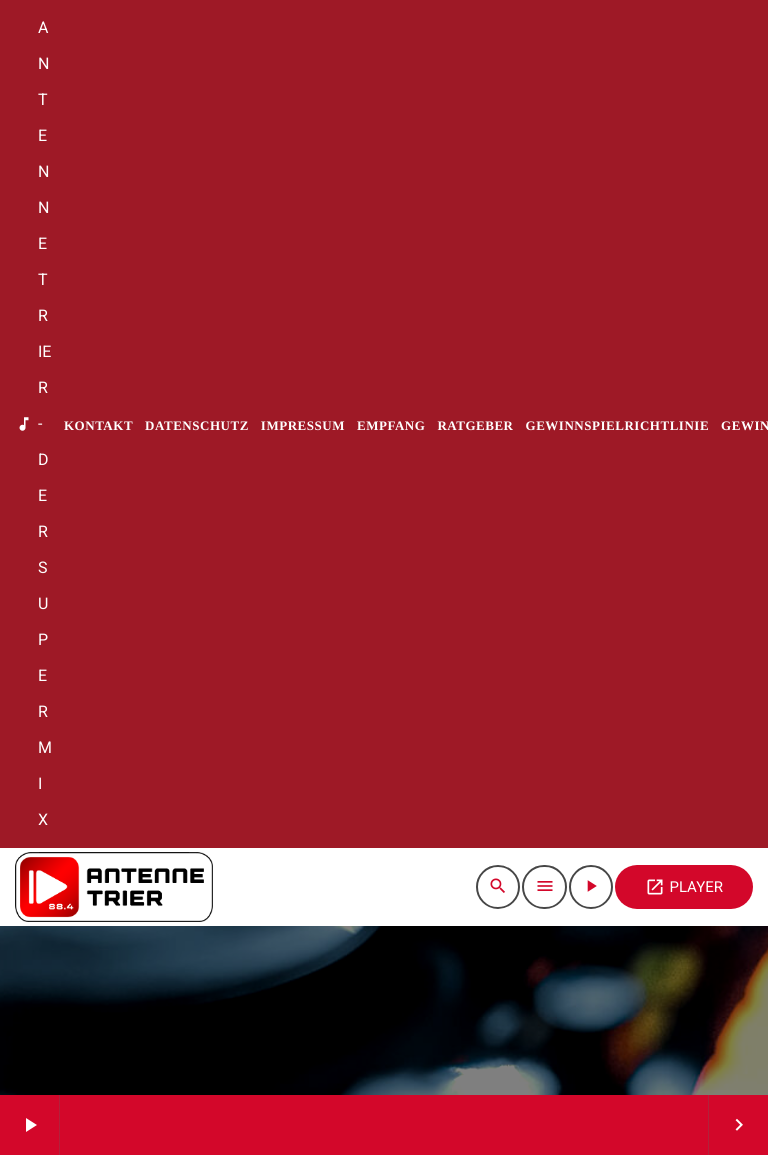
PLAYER (684, 887)
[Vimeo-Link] (114, 887)
